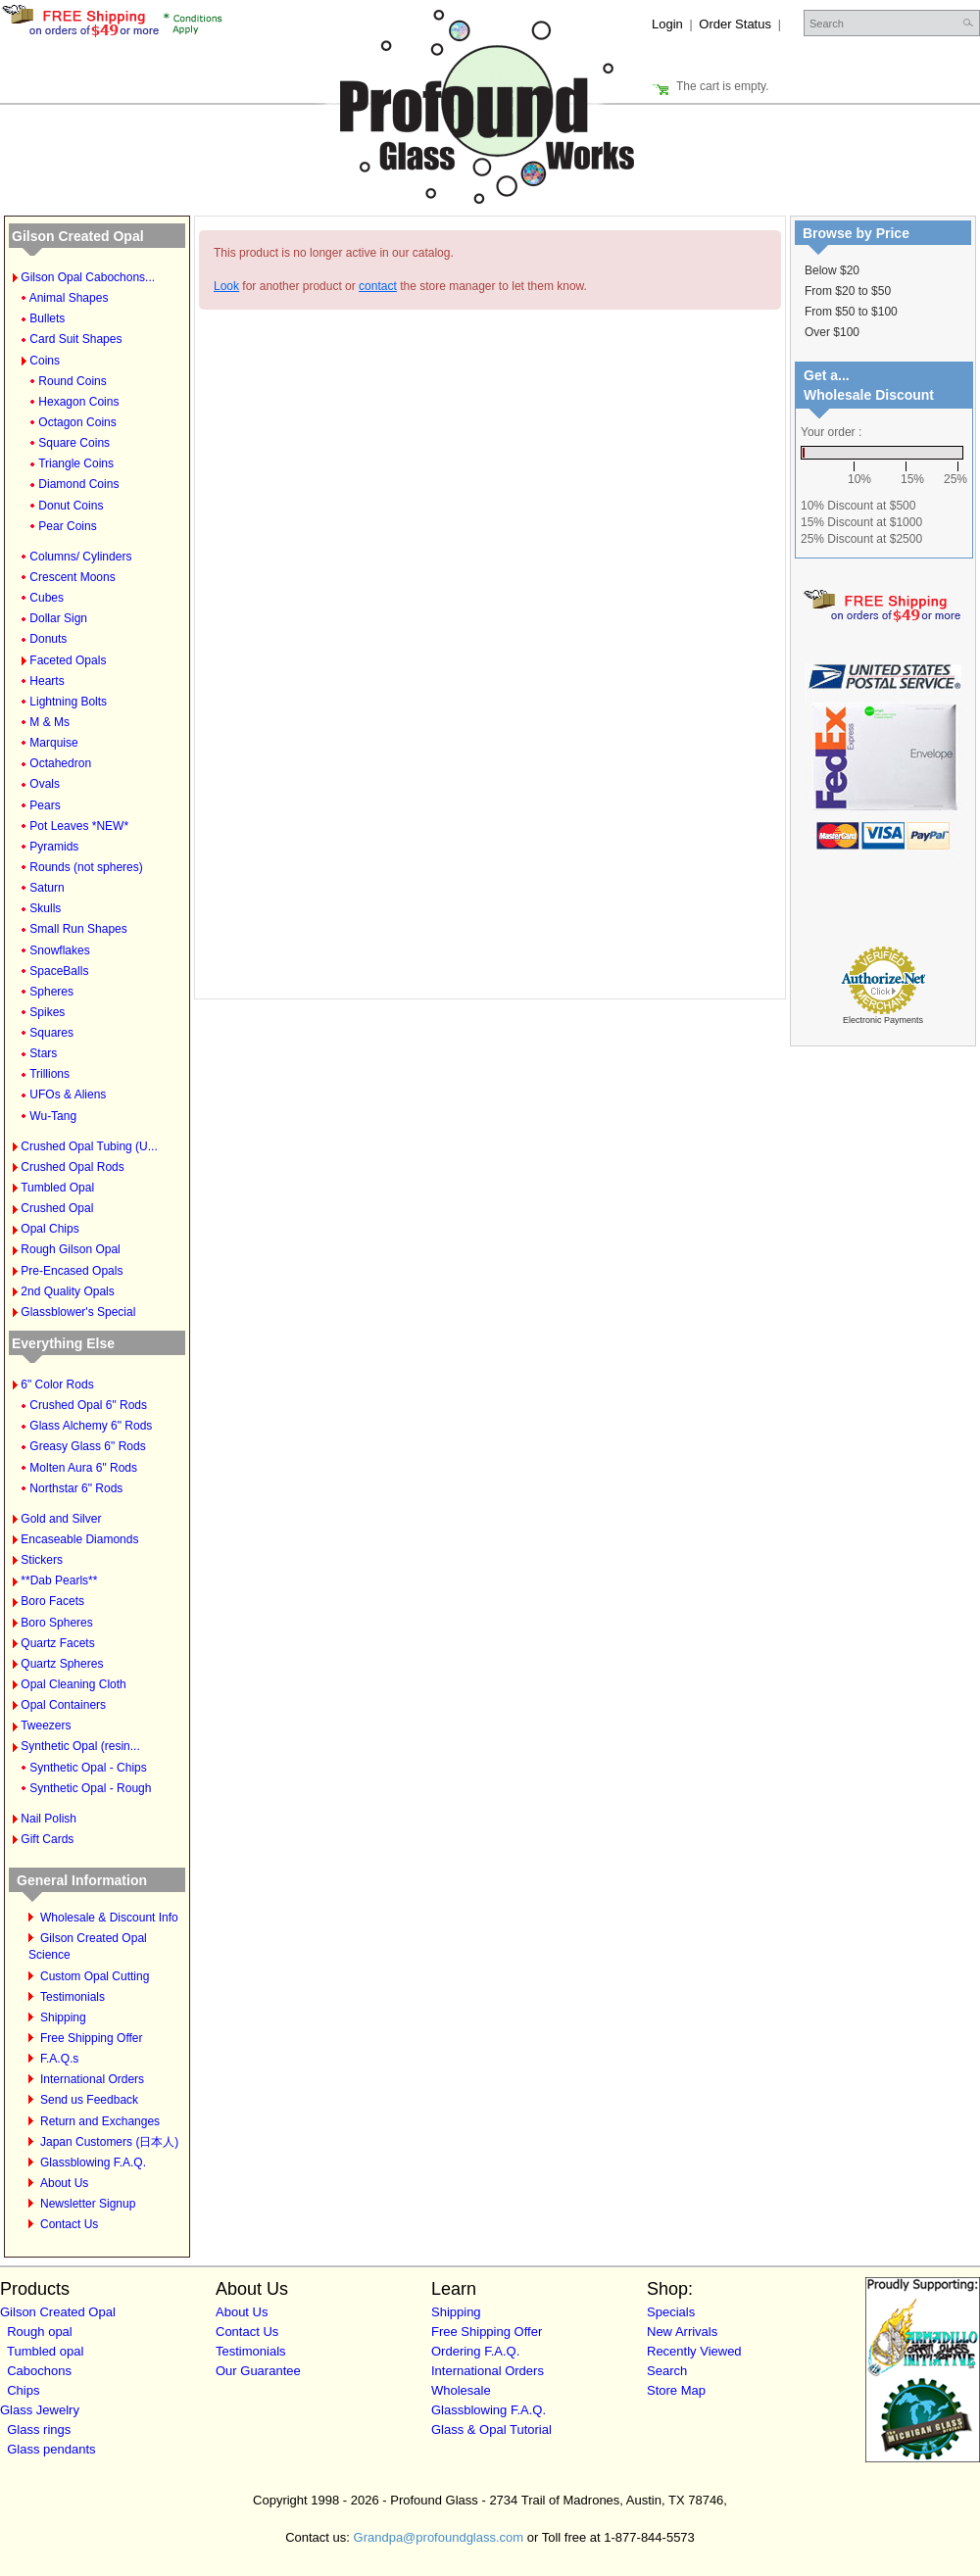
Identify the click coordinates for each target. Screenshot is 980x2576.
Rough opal (40, 2331)
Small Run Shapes (77, 929)
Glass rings (39, 2429)
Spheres (51, 991)
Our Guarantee (258, 2370)
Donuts (48, 639)
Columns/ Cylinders (80, 556)
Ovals (44, 784)
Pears (44, 805)
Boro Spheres (56, 1622)
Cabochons (39, 2370)
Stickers (42, 1560)
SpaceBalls (58, 971)
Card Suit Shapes (75, 339)
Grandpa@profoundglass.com (439, 2537)
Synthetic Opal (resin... (80, 1746)
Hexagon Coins (78, 402)
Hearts (46, 681)
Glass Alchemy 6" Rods (90, 1426)
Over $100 (832, 332)
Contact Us (69, 2224)
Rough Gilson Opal (70, 1249)
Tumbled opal (45, 2351)
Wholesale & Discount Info (109, 1917)
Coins (44, 360)
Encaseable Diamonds (79, 1539)
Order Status (735, 24)
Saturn (46, 888)
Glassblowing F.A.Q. (93, 2162)
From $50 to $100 (851, 311)
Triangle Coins (76, 463)
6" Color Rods (57, 1384)
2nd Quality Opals (67, 1291)
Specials (671, 2312)
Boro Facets (52, 1601)
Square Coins (74, 443)
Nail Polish (48, 1818)
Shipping (63, 2017)
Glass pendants (51, 2449)
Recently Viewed (694, 2351)
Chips (23, 2390)
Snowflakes (59, 950)
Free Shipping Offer (91, 2038)
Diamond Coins (78, 484)
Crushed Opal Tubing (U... (89, 1146)
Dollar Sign (58, 618)
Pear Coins (67, 526)
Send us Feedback (89, 2100)
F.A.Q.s (59, 2059)
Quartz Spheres (62, 1664)
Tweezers (46, 1725)
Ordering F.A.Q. (475, 2351)
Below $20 (832, 270)
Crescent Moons (72, 577)
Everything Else (63, 1343)
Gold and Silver (61, 1519)
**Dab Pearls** (59, 1580)
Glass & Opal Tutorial (491, 2429)
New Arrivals (682, 2331)
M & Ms (49, 722)
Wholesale (461, 2390)
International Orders (92, 2079)
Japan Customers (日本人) (109, 2142)
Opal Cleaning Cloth (73, 1684)
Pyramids (53, 846)
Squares (51, 1033)
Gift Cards (47, 1839)
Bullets (47, 318)
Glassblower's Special (78, 1312)
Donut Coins (70, 505)
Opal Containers (63, 1705)
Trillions (49, 1074)
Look (226, 286)
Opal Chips (49, 1229)
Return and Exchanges (100, 2121)
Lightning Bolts (68, 701)
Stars (43, 1053)
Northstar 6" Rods (75, 1488)
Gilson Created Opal (78, 236)
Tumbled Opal (57, 1187)
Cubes (46, 598)
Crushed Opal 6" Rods (88, 1405)
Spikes (47, 1012)
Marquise (53, 743)
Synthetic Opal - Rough (90, 1788)
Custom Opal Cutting (94, 1976)
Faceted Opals (67, 660)
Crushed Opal (57, 1208)
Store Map (676, 2390)
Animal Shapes (69, 298)
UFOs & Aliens (67, 1094)
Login (667, 24)
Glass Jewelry (39, 2410)
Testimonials (72, 1997)
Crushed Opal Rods (72, 1167)
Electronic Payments (883, 1020)
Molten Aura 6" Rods (83, 1468)
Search (667, 2370)
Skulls (45, 908)
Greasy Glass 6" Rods (87, 1446)
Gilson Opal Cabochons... (88, 277)
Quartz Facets (57, 1643)
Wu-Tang (52, 1116)
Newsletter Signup (87, 2204)
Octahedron (60, 763)
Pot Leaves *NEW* (78, 826)
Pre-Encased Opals (71, 1271)
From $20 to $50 (848, 291)
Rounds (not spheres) (85, 867)
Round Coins (72, 381)
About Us (64, 2183)
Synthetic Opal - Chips (87, 1767)
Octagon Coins (77, 422)
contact (378, 286)
